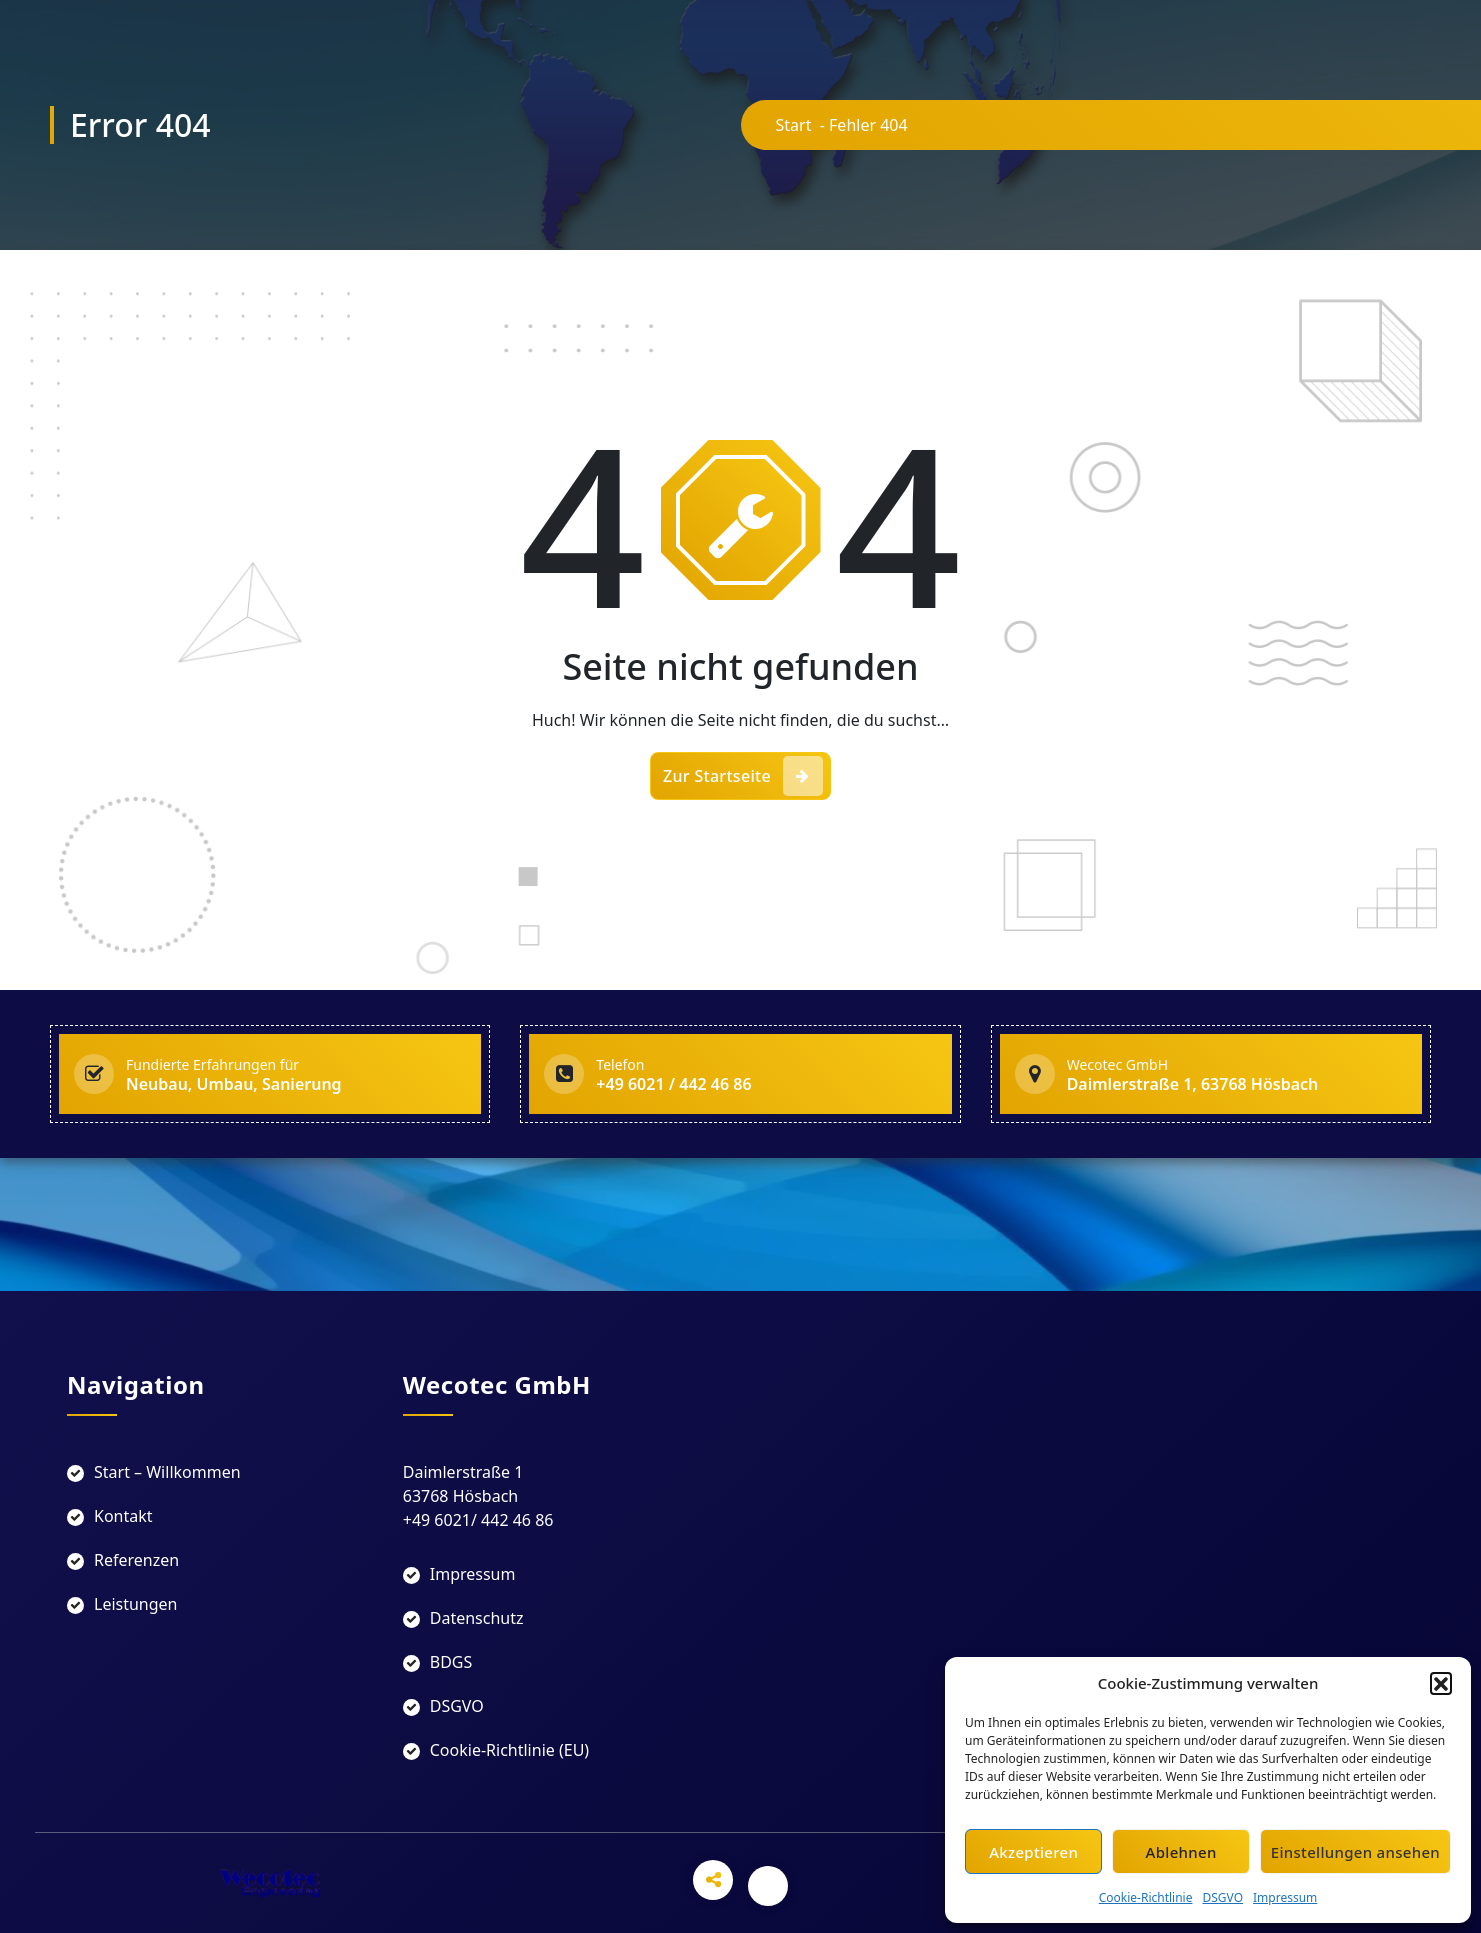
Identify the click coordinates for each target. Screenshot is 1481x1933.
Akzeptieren (1033, 1852)
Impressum (1285, 1897)
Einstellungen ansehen (1355, 1852)
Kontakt (123, 1516)
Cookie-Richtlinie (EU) (509, 1750)
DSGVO (1222, 1897)
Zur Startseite (743, 776)
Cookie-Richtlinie (1146, 1897)
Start (794, 125)
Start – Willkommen (167, 1472)
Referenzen (136, 1560)
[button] (1441, 1683)
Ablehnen (1181, 1852)
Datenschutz (477, 1618)
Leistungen (136, 1604)
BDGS (451, 1662)
